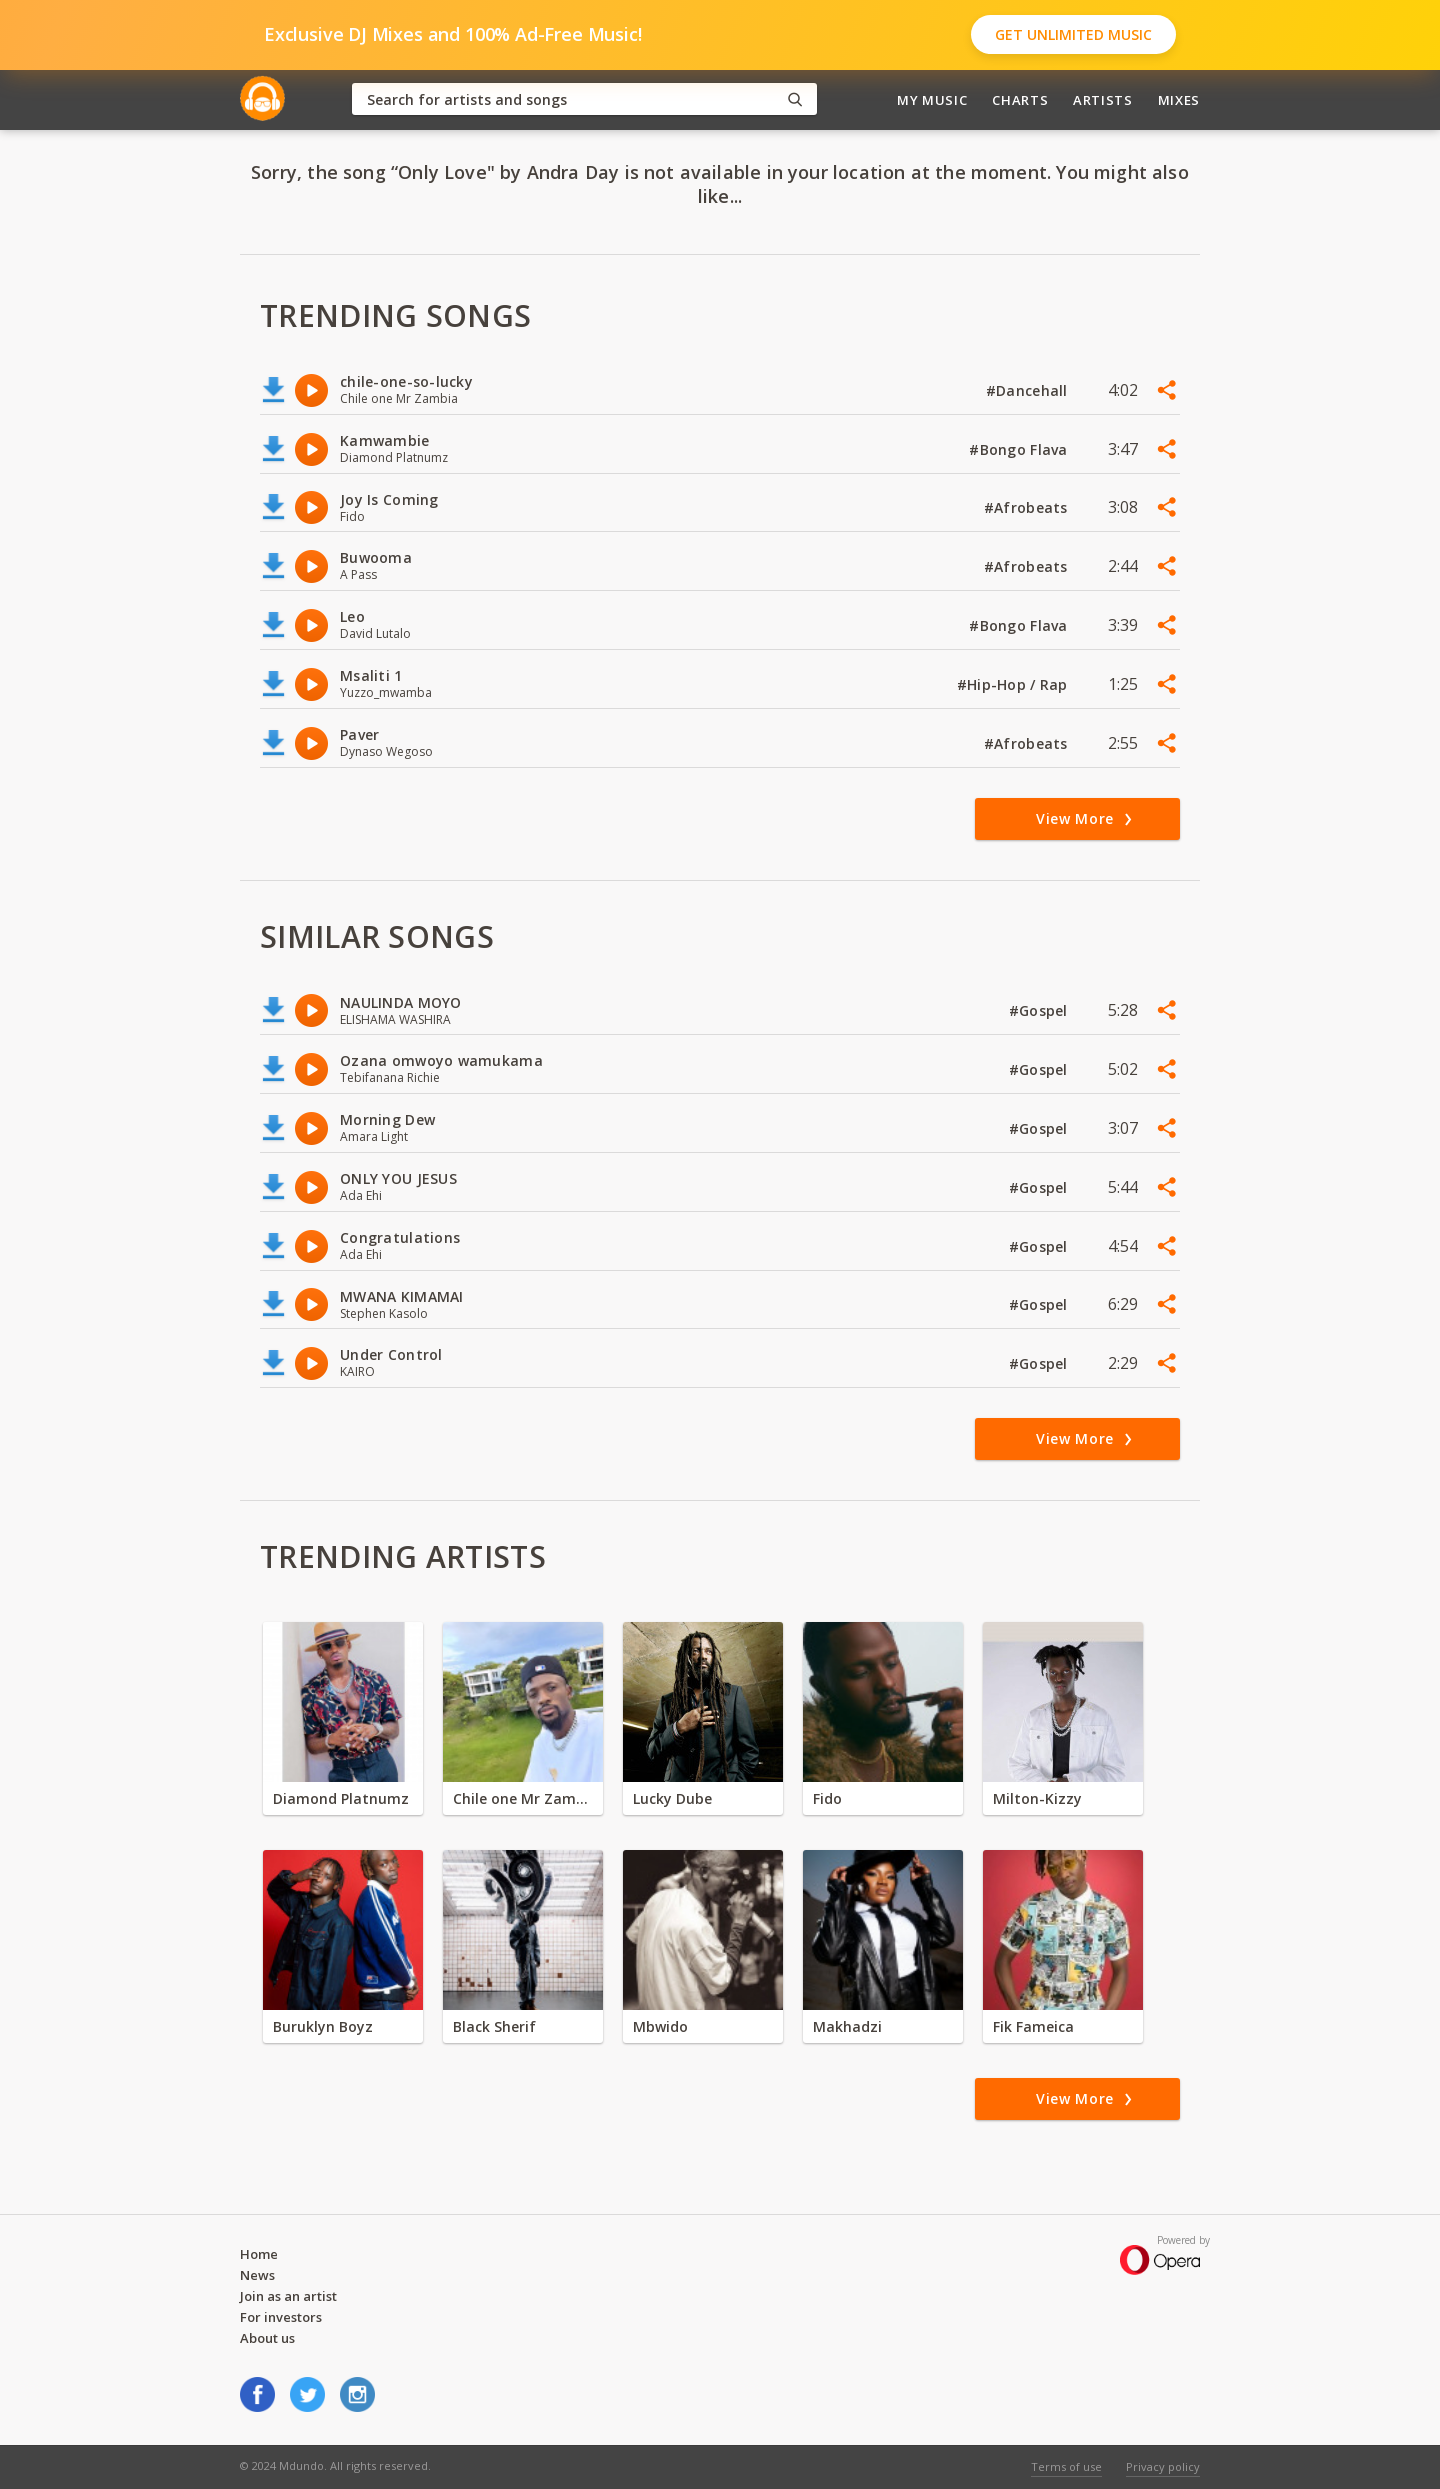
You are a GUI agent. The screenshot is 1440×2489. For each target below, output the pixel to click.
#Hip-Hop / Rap (1014, 684)
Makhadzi (847, 2026)
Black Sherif (494, 2026)
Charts (1020, 100)
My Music (932, 100)
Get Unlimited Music (1073, 34)
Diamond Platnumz (341, 1798)
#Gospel (1040, 1010)
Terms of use (1066, 2466)
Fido (827, 1798)
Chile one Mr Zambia (523, 1798)
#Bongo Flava (1020, 449)
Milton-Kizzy (1037, 1798)
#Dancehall (1029, 390)
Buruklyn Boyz (323, 2026)
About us (267, 2338)
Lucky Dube (672, 1798)
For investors (281, 2317)
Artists (1103, 100)
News (257, 2275)
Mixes (1179, 100)
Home (259, 2254)
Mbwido (660, 2026)
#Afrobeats (1028, 507)
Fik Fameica (1033, 2026)
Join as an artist (288, 2296)
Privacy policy (1163, 2466)
